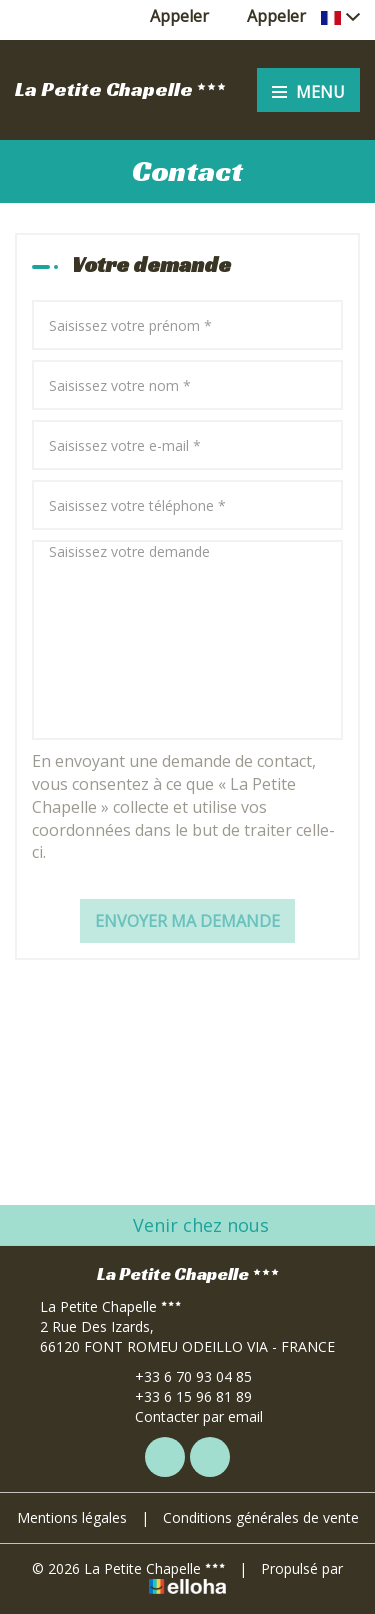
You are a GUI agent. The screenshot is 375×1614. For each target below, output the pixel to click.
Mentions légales (72, 1517)
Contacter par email (187, 1416)
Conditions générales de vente (261, 1517)
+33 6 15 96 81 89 (182, 1396)
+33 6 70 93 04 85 (182, 1376)
